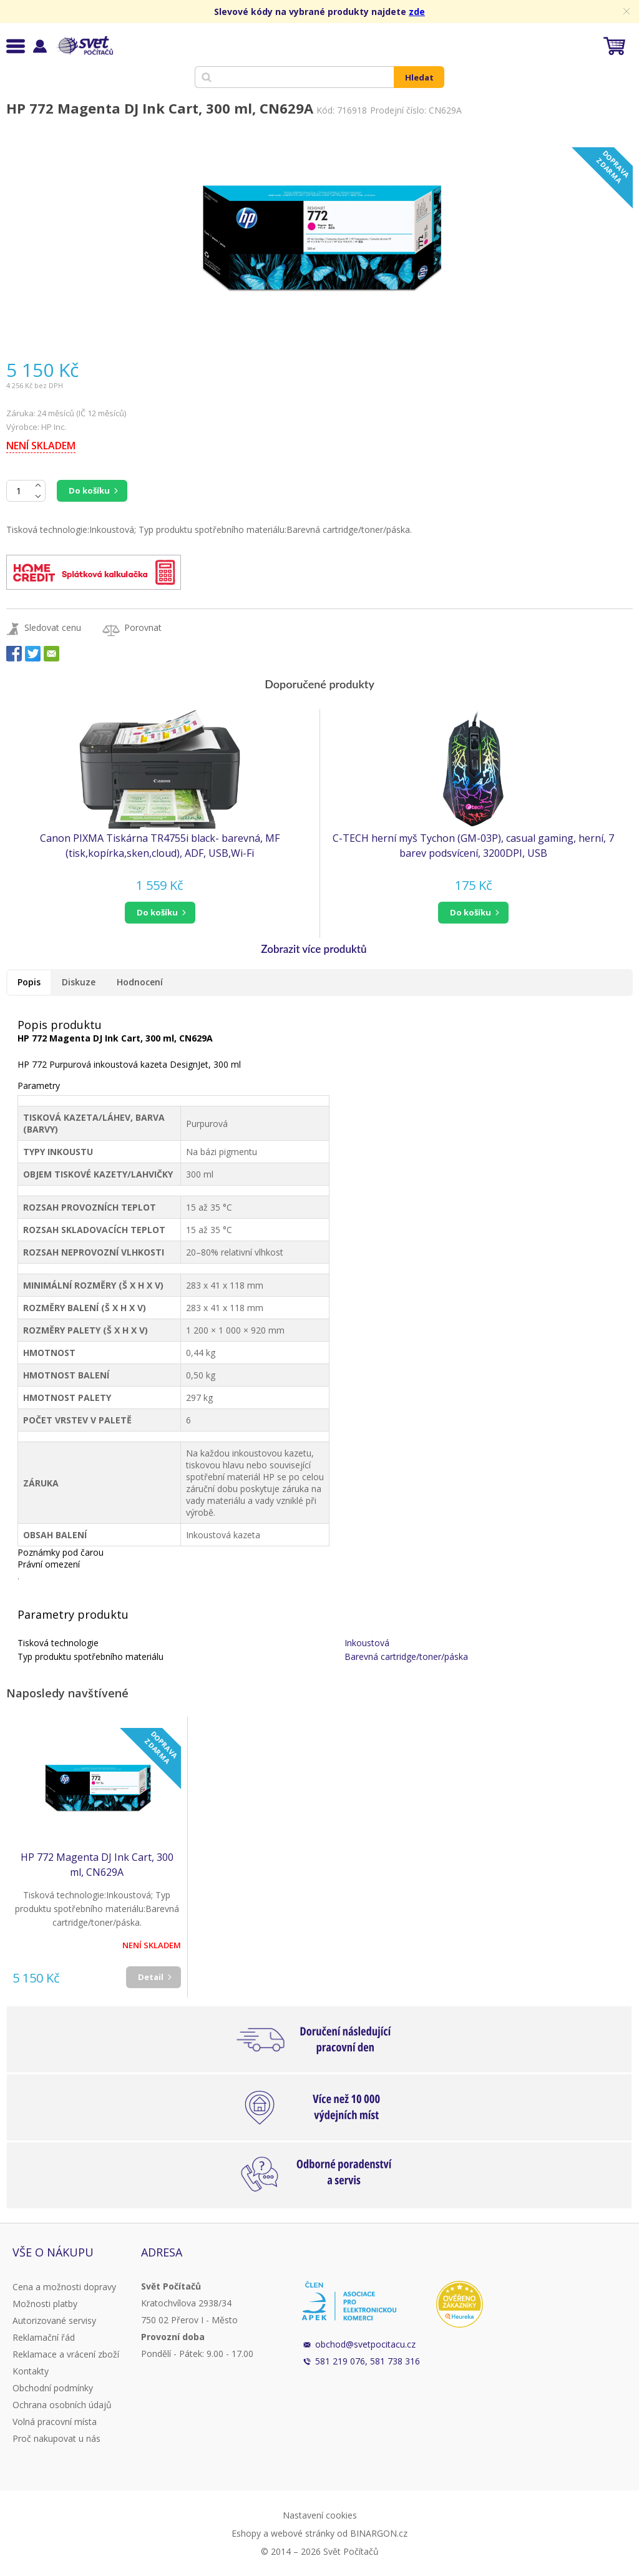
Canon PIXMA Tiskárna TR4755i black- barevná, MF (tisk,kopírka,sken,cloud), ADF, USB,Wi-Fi (160, 845)
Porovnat (143, 627)
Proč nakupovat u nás (56, 2438)
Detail (150, 1977)
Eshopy (246, 2533)
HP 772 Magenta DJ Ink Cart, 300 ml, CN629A (97, 1864)
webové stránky (302, 2533)
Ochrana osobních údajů (62, 2405)
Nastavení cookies (320, 2515)
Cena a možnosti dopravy (64, 2287)
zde (417, 11)
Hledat (419, 77)
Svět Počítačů (84, 45)
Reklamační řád (43, 2337)
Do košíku (89, 490)
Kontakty (30, 2371)
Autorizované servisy (54, 2320)
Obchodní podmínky (52, 2388)
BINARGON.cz (378, 2533)
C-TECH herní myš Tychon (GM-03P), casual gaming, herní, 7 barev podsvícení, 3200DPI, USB (473, 845)
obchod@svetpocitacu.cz (365, 2344)
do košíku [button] (157, 912)
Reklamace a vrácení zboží (65, 2354)
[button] (159, 913)
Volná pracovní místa (54, 2421)
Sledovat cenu (52, 627)
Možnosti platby (44, 2304)
